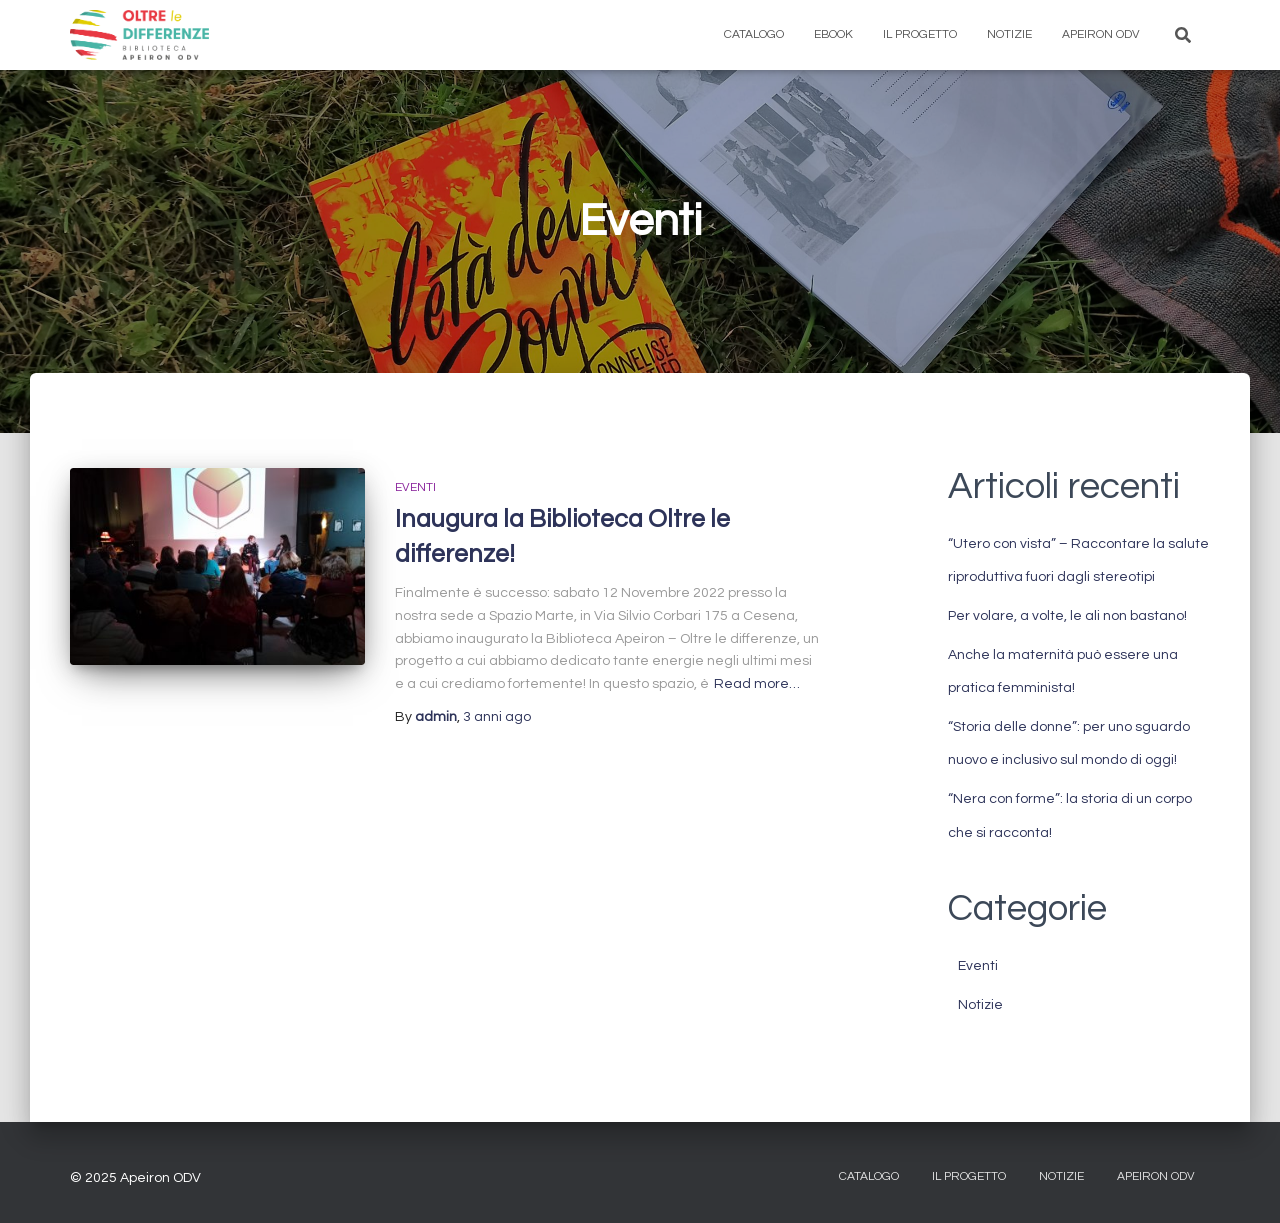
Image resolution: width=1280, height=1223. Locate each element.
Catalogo (754, 34)
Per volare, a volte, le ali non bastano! (1067, 616)
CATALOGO (869, 1176)
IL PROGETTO (969, 1176)
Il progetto (920, 34)
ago (497, 717)
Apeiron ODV (1101, 34)
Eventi (415, 487)
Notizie (1009, 34)
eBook (833, 34)
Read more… (757, 684)
